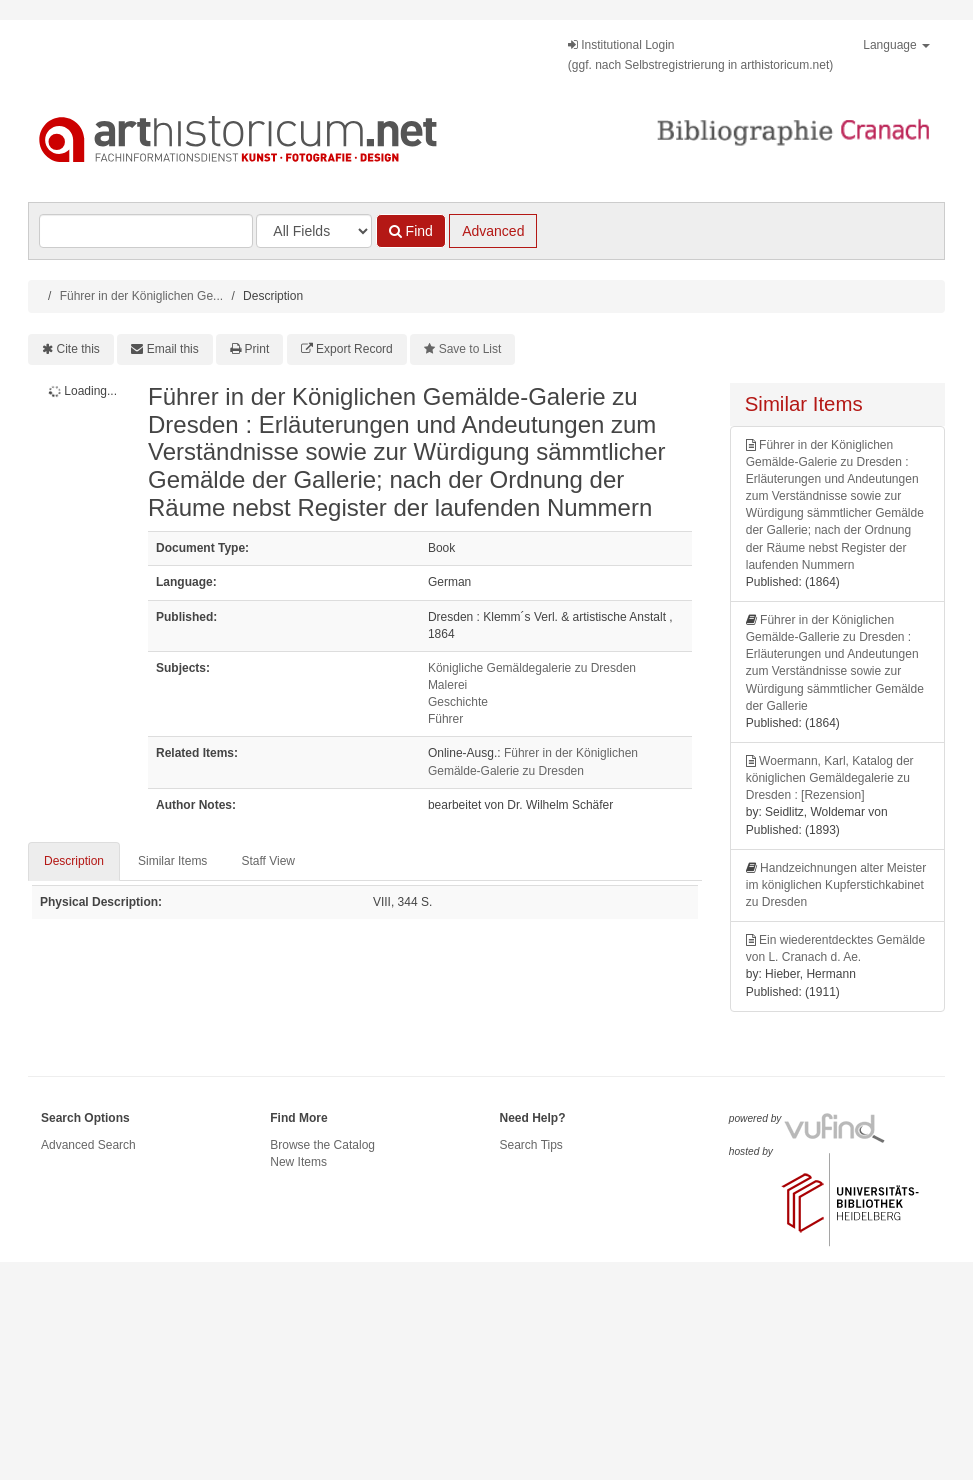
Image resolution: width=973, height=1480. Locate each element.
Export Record (354, 349)
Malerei (447, 685)
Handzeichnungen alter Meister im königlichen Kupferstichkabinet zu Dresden (836, 885)
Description (74, 861)
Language (896, 45)
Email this (173, 349)
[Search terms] (146, 231)
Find (411, 231)
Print (257, 349)
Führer (445, 719)
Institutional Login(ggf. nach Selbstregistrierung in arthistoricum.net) (700, 55)
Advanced (493, 231)
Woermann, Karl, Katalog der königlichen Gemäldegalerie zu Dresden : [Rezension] (830, 778)
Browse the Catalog (322, 1145)
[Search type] (314, 231)
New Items (298, 1162)
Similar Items (172, 861)
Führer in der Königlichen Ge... (141, 296)
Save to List (470, 349)
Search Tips (531, 1145)
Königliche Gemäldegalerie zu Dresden (532, 668)
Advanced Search (88, 1145)
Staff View (268, 861)
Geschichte (458, 702)
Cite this (78, 349)
